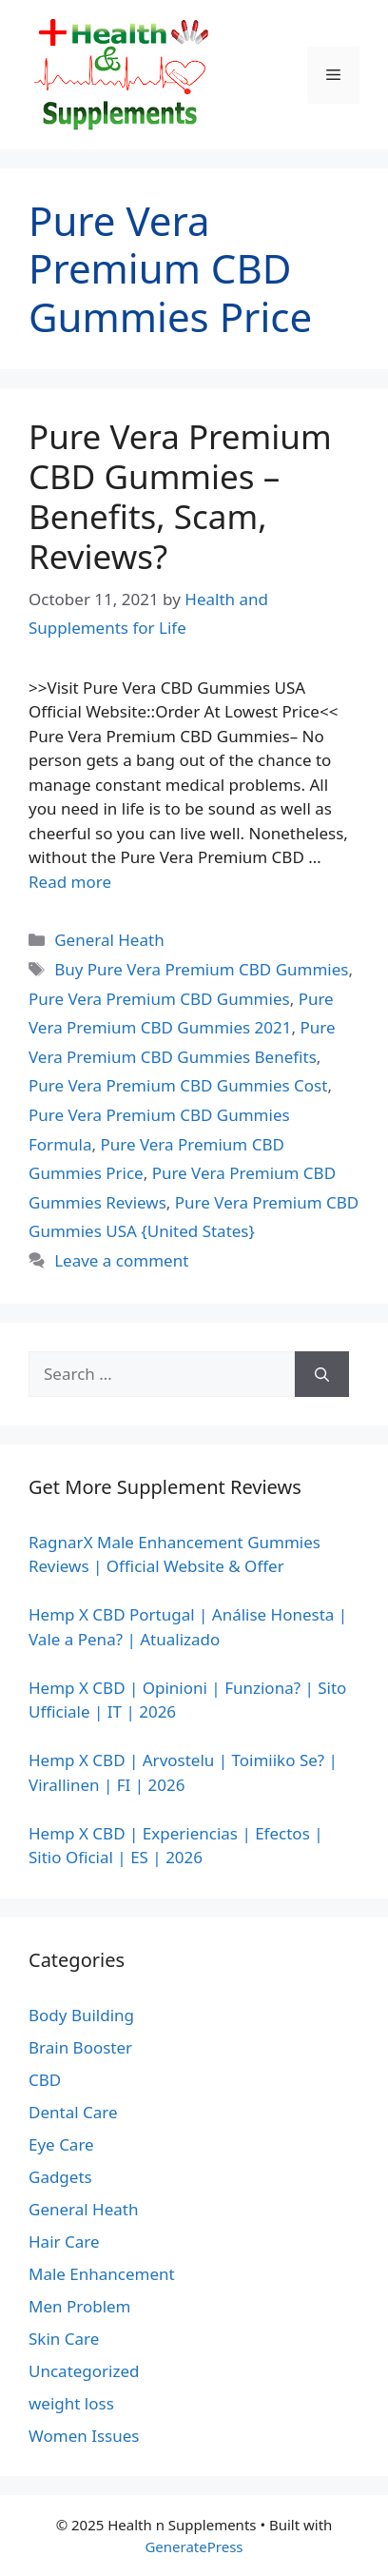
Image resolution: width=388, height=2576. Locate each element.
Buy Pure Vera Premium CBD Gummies (201, 969)
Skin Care (64, 2339)
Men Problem (80, 2306)
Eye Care (61, 2144)
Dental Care (73, 2112)
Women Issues (84, 2436)
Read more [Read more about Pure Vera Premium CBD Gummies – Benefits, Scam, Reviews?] (70, 882)
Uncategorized (84, 2371)
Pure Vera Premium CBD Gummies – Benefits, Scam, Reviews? (180, 496)
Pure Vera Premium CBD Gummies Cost (178, 1085)
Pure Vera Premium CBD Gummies (159, 999)
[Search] (322, 1374)
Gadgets (60, 2177)
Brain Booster (80, 2047)
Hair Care (64, 2241)
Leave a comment (121, 1260)
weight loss (71, 2403)
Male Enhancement (102, 2274)
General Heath (109, 940)
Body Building (81, 2015)
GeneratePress (193, 2546)
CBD (45, 2080)
